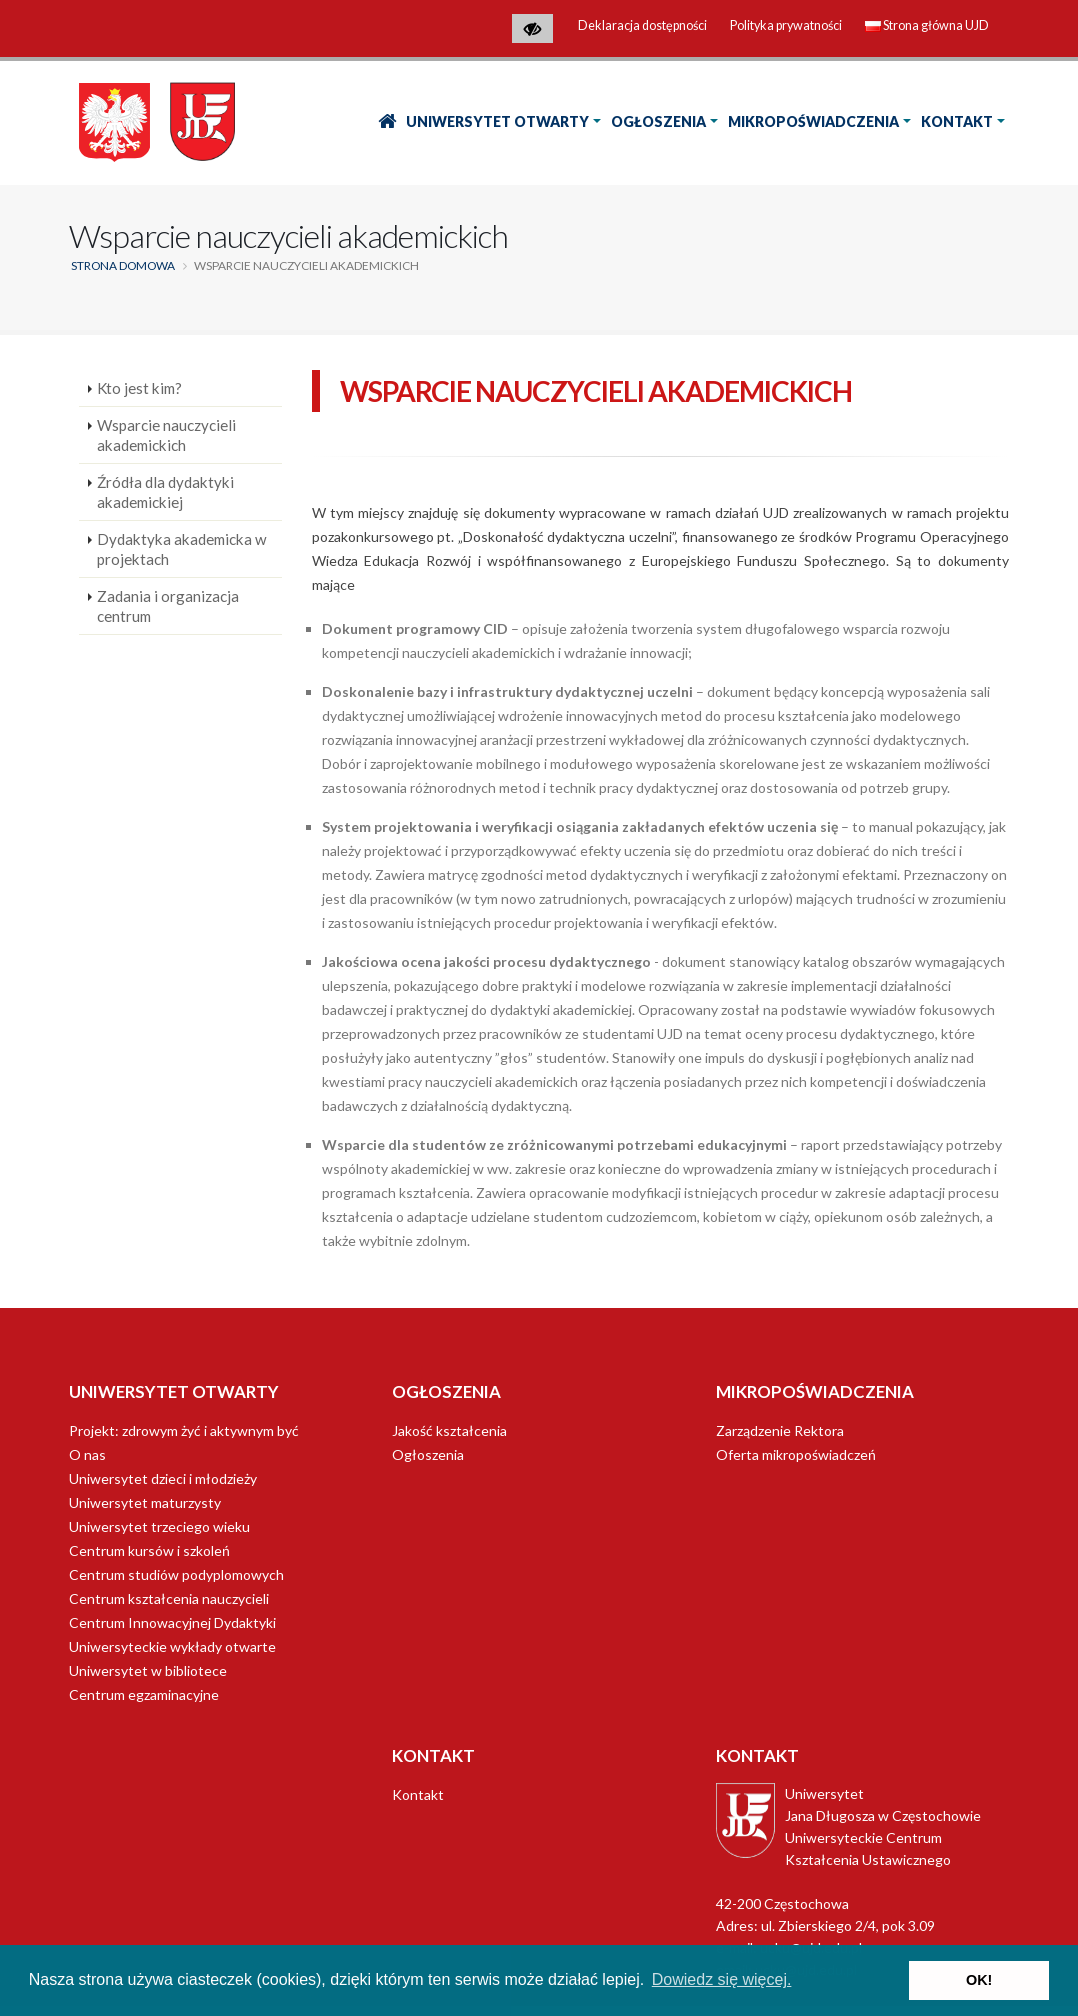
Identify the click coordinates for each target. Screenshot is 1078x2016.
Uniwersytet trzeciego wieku (159, 1526)
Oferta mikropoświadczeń (796, 1454)
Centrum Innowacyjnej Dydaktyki (172, 1622)
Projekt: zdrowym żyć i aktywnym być (184, 1430)
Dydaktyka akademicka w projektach (182, 549)
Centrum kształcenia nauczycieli (169, 1598)
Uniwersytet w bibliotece (148, 1670)
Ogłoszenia (658, 121)
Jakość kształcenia (449, 1430)
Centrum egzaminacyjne (144, 1694)
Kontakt (957, 121)
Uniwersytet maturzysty (145, 1502)
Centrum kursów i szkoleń (149, 1550)
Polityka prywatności (786, 25)
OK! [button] (979, 1980)
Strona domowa (123, 265)
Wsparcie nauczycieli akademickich (166, 435)
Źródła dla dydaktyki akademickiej (165, 492)
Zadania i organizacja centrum (168, 606)
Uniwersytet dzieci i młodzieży (163, 1478)
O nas (87, 1454)
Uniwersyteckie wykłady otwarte (172, 1646)
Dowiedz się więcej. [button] (722, 1979)
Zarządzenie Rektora (780, 1430)
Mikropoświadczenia (813, 121)
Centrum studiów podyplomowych (176, 1574)
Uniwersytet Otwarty (497, 121)
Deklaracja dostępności (642, 25)
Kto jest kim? (139, 388)
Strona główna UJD (927, 25)
